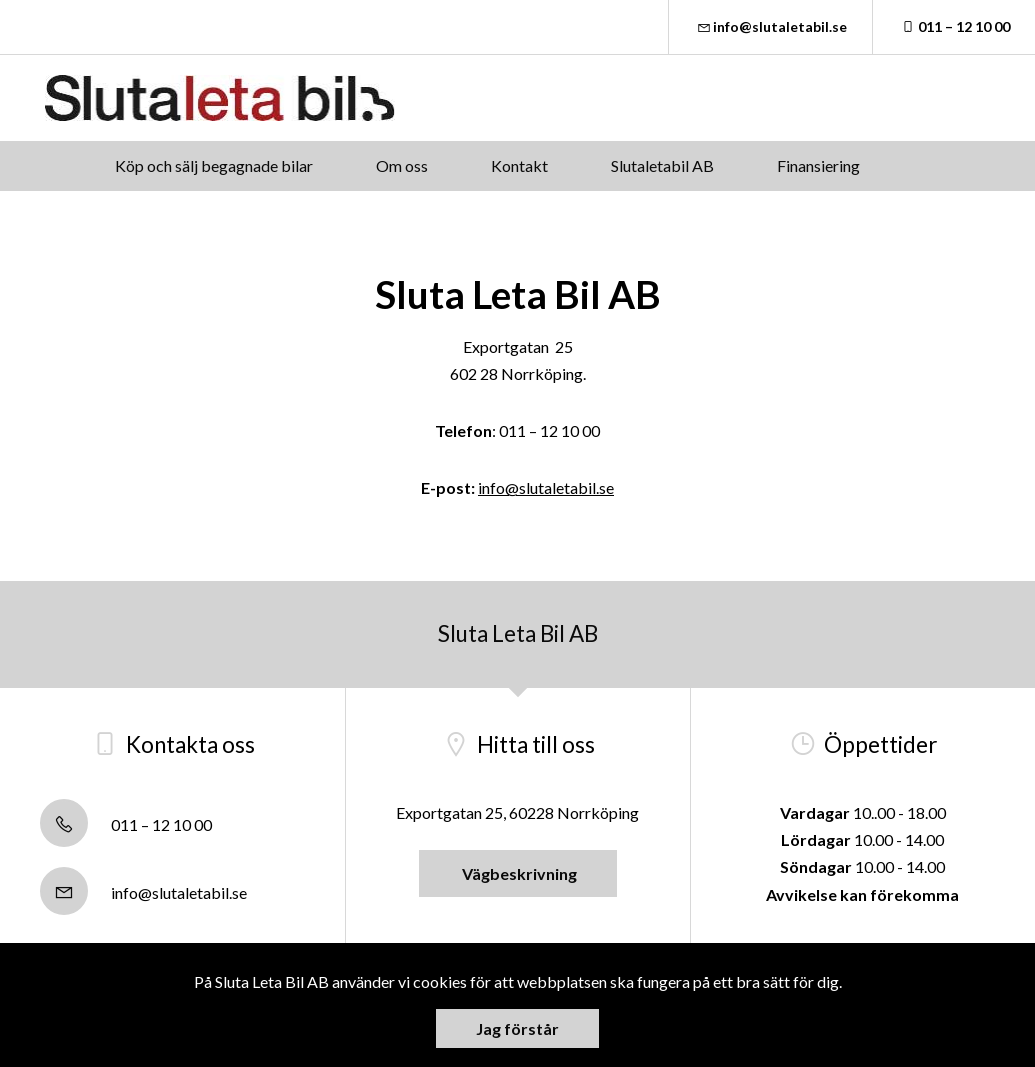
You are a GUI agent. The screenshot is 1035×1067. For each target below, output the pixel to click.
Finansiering (818, 165)
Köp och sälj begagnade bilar (214, 165)
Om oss (402, 165)
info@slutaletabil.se (771, 26)
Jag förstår (517, 1028)
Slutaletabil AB (662, 165)
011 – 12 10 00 (954, 26)
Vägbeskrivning (518, 873)
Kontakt (519, 165)
